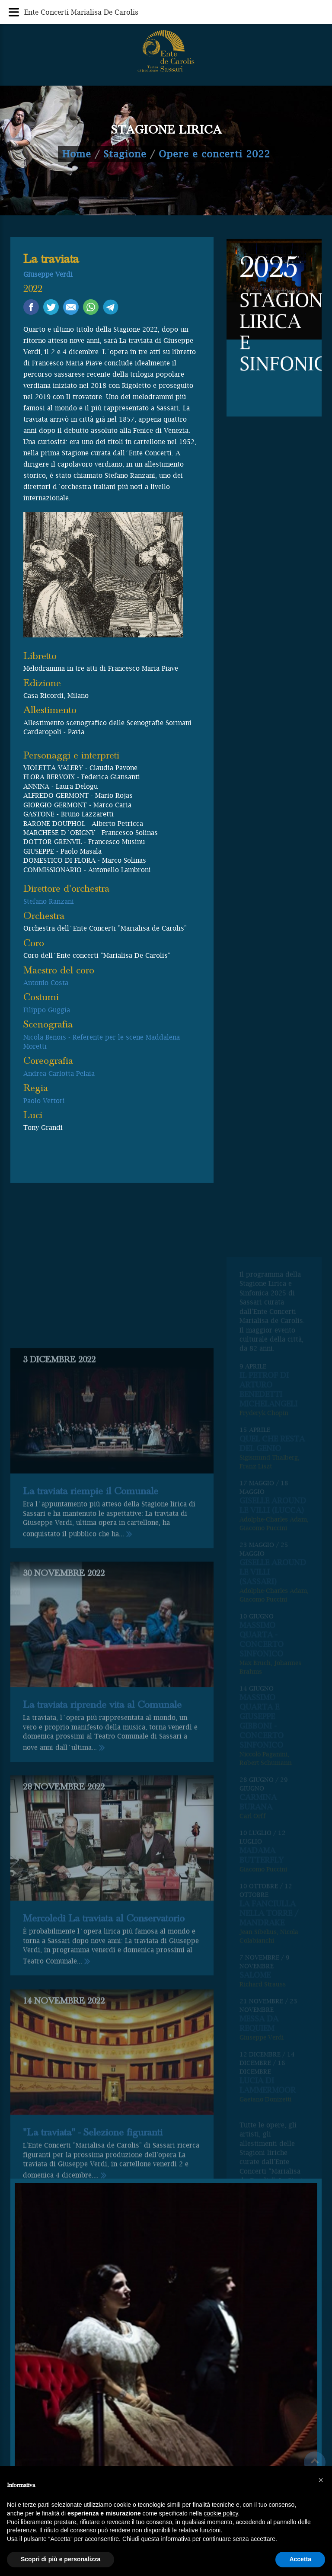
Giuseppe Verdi (48, 274)
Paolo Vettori (44, 1100)
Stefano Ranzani (48, 901)
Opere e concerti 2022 (214, 154)
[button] (321, 2480)
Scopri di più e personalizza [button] (60, 2559)
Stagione (125, 154)
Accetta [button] (300, 2559)
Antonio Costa (45, 982)
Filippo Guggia (46, 1010)
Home (76, 154)
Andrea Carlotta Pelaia (59, 1073)
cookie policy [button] (221, 2513)
